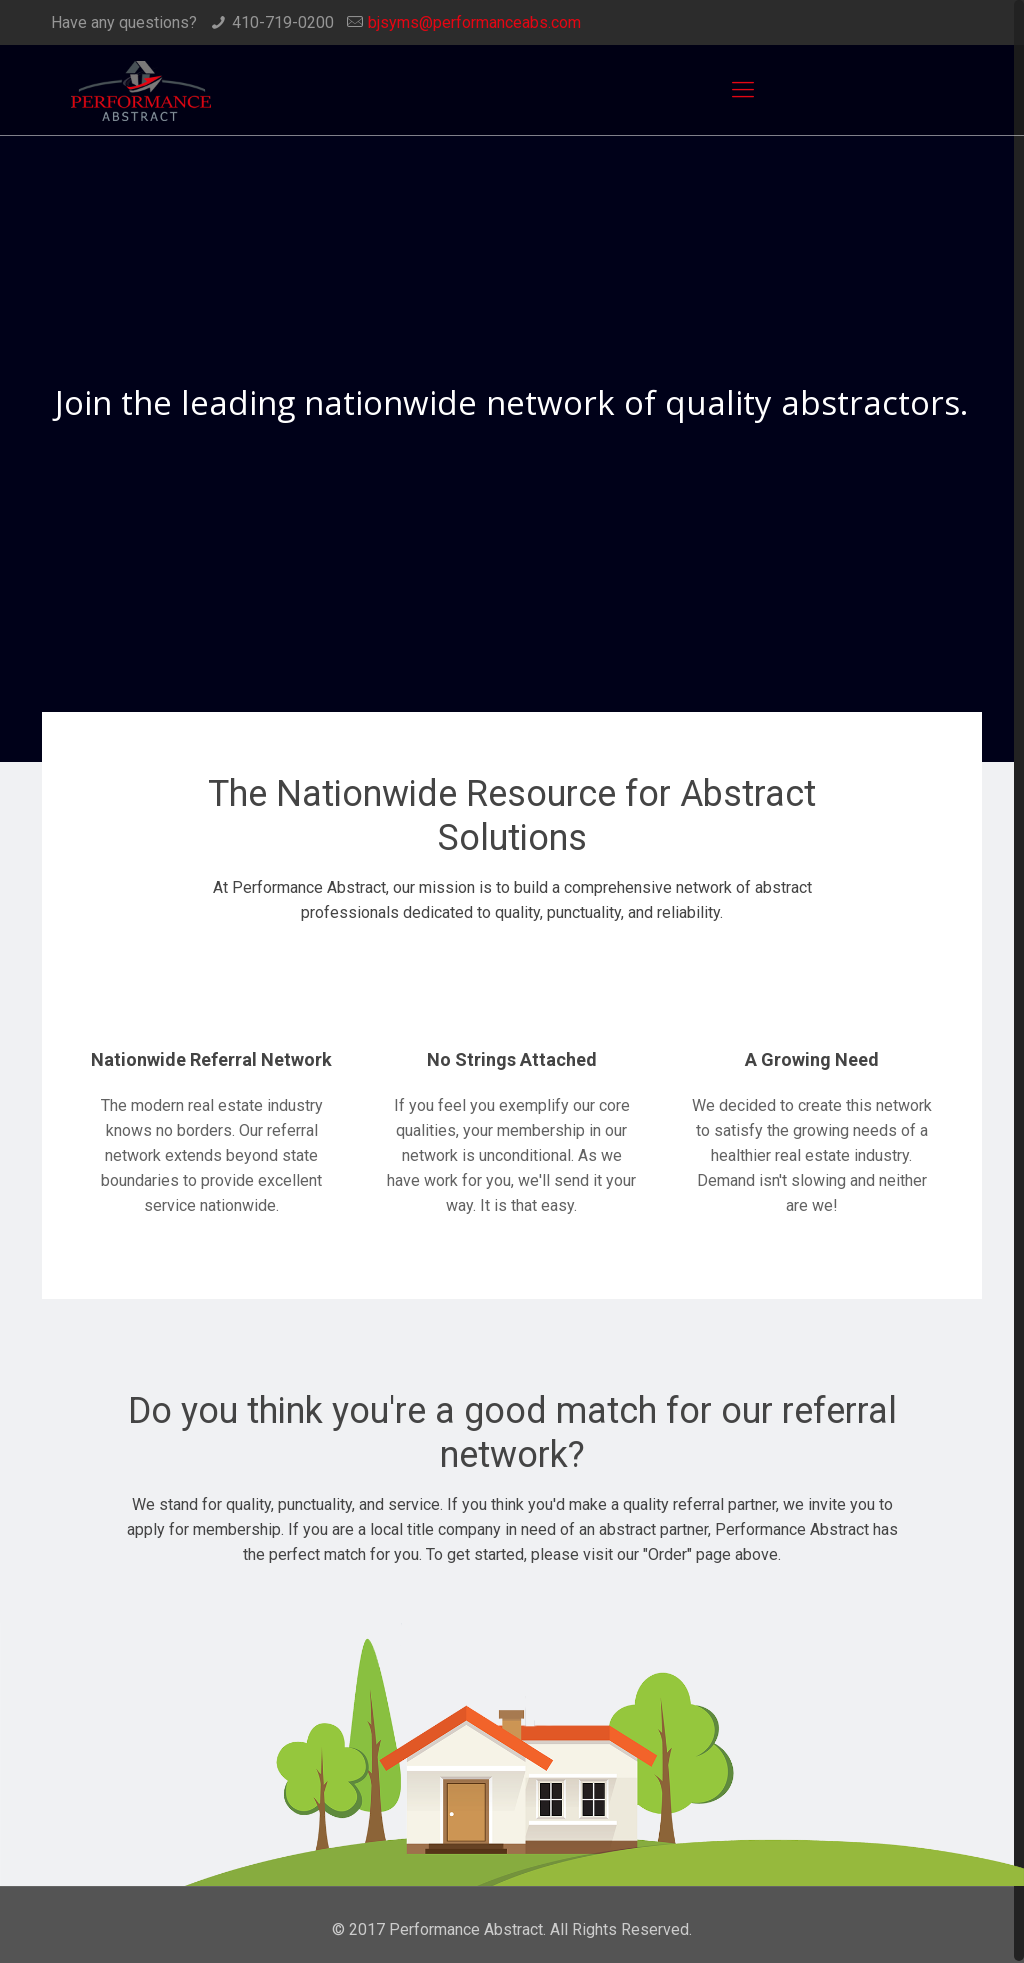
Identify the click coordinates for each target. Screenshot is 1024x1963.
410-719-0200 (283, 22)
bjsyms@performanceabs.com (474, 22)
